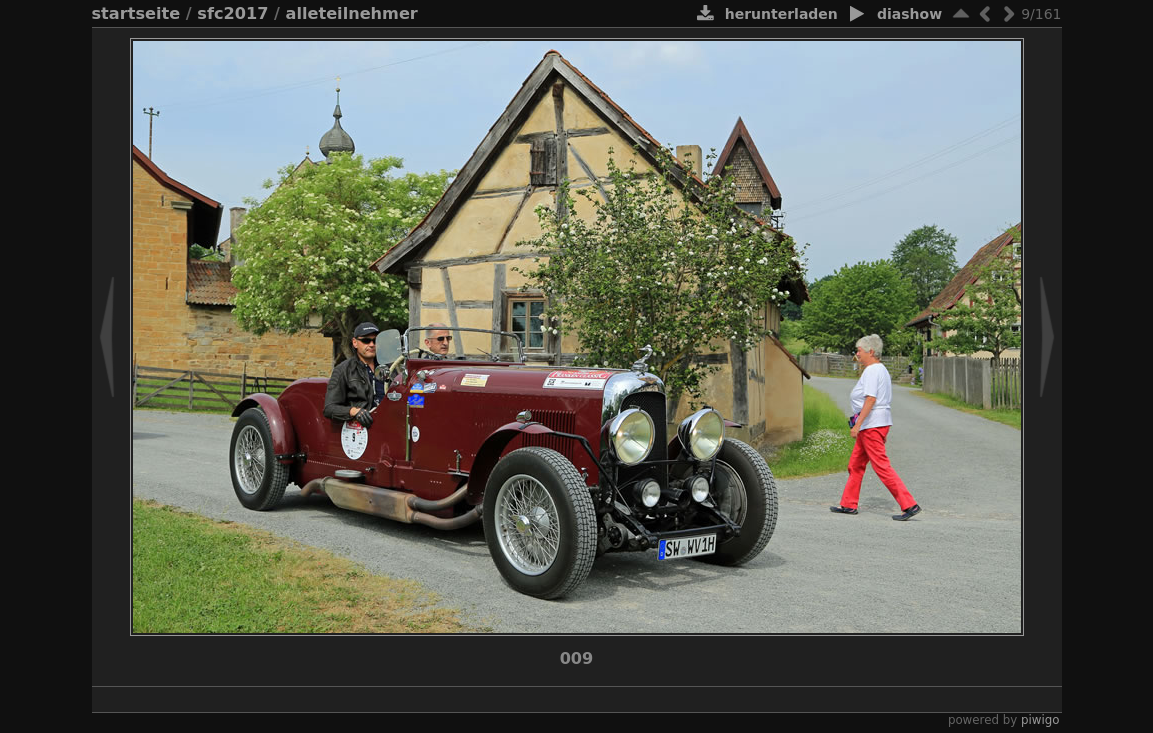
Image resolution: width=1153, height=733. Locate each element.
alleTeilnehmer (352, 13)
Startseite (136, 13)
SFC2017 (232, 13)
